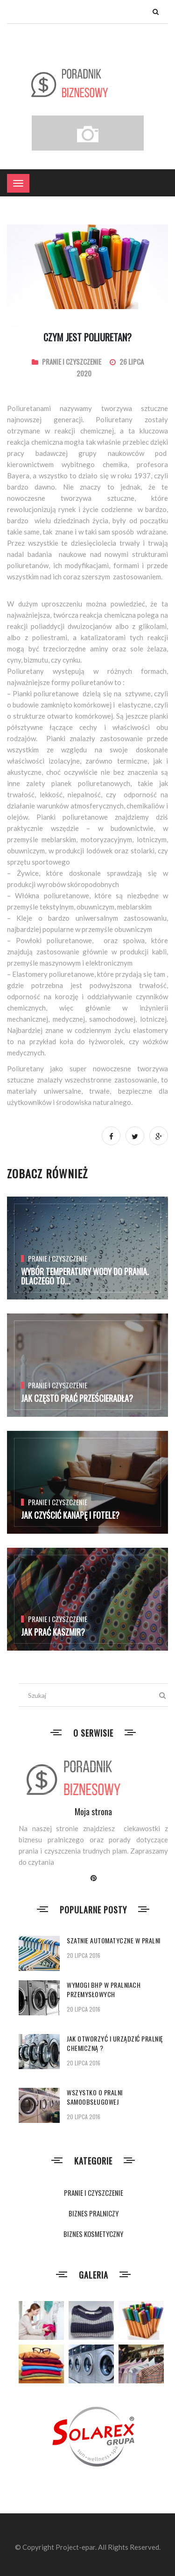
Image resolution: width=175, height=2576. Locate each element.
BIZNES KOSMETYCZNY (93, 2234)
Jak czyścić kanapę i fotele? (70, 1515)
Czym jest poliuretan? (87, 337)
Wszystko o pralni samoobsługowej (95, 2097)
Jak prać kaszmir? (53, 1632)
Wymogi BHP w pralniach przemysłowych (103, 1989)
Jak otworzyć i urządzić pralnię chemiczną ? (115, 2043)
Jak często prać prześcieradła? (77, 1398)
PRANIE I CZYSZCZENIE (71, 361)
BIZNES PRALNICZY (94, 2213)
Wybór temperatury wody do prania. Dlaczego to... (85, 1276)
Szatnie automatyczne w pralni (114, 1940)
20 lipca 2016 (83, 1955)
